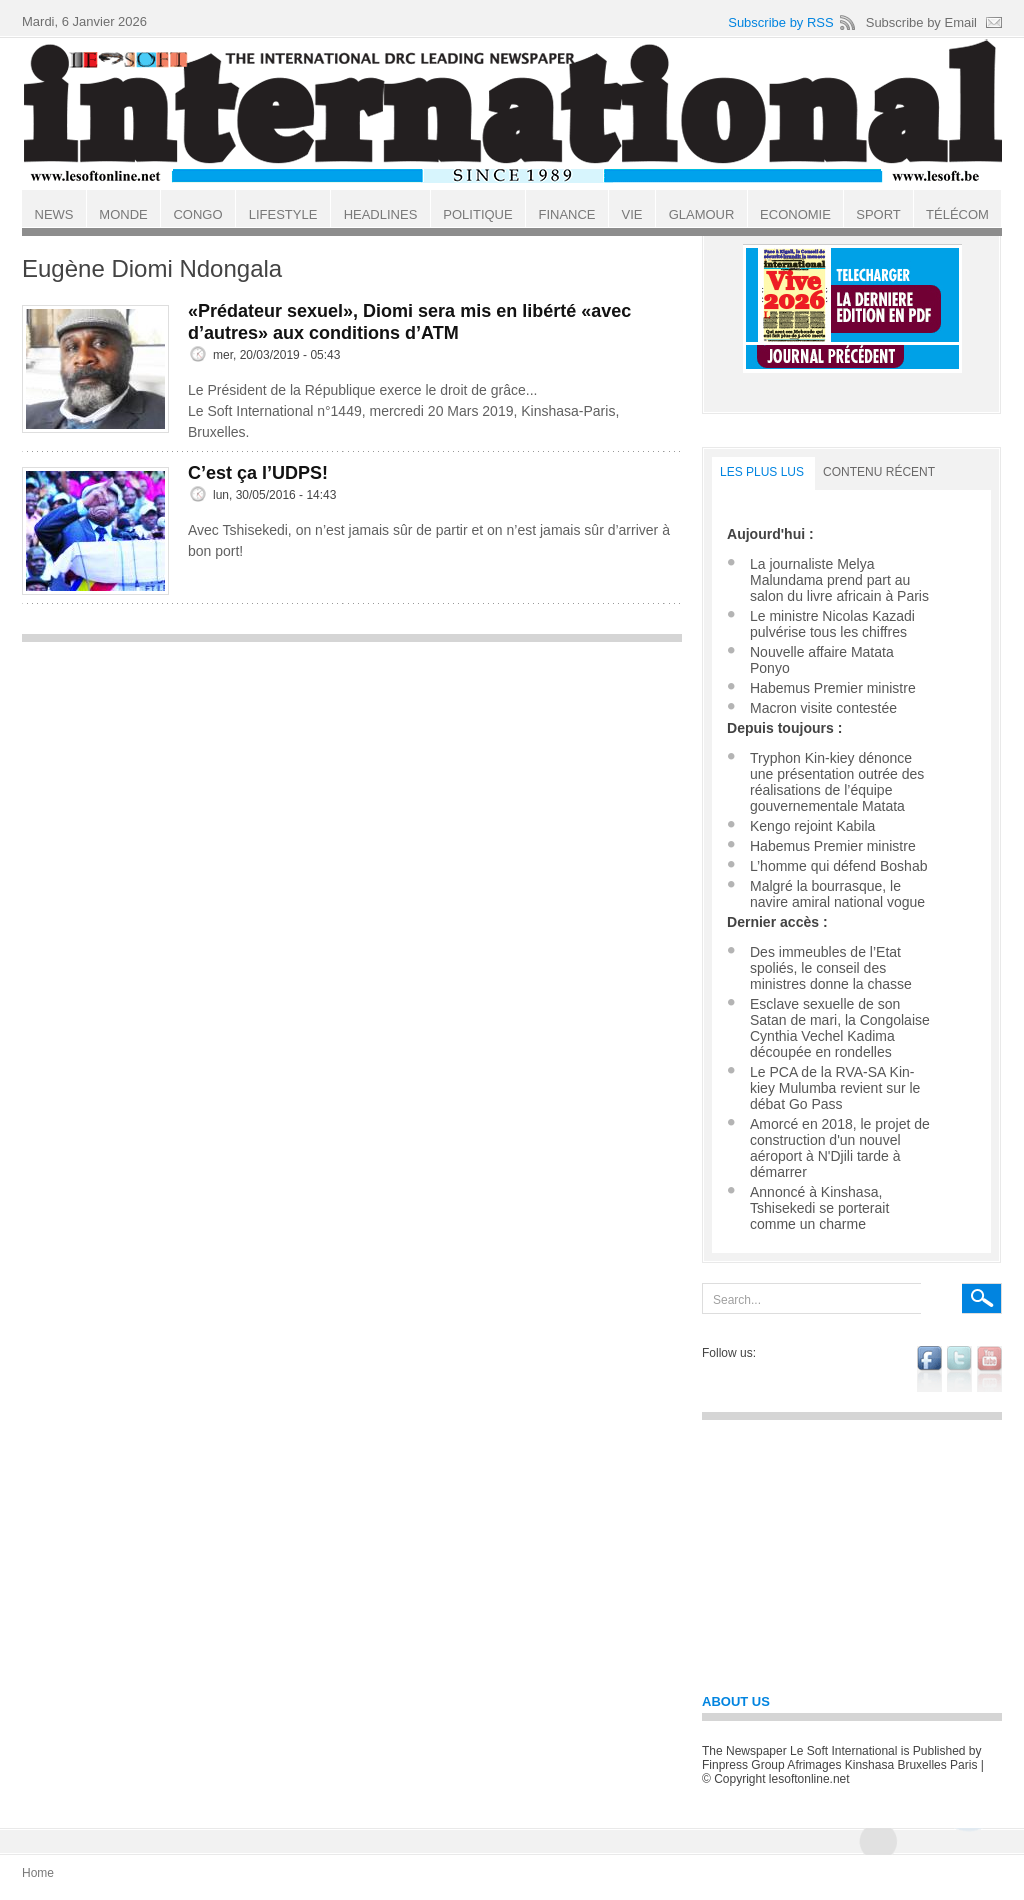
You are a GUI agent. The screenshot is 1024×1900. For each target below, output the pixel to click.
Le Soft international (514, 113)
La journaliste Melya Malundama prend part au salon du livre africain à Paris (839, 580)
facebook (929, 1369)
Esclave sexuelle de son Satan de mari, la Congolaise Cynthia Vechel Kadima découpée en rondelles (840, 1028)
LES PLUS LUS (762, 472)
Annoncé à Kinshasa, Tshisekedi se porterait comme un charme (819, 1208)
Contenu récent (879, 472)
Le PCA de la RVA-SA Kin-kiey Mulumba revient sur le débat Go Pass (835, 1088)
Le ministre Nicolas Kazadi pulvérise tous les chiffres (832, 624)
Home (38, 1873)
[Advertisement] (352, 793)
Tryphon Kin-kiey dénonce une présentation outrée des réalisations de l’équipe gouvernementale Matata (837, 782)
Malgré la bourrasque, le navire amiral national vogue (837, 894)
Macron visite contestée (823, 708)
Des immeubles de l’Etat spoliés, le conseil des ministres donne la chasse (831, 968)
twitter (959, 1369)
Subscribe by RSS (781, 22)
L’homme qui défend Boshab (838, 866)
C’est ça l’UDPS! (258, 473)
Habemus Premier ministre (833, 688)
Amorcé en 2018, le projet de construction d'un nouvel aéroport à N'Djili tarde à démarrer (840, 1148)
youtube (989, 1369)
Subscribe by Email (921, 22)
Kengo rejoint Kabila (812, 826)
